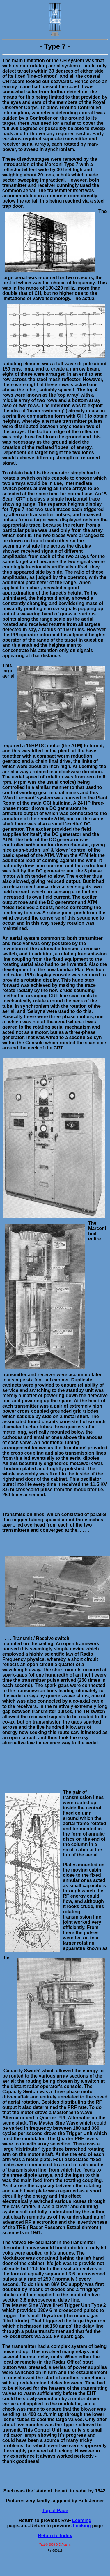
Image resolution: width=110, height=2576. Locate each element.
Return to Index (55, 2535)
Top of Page (55, 2510)
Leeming (81, 2520)
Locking (82, 2525)
